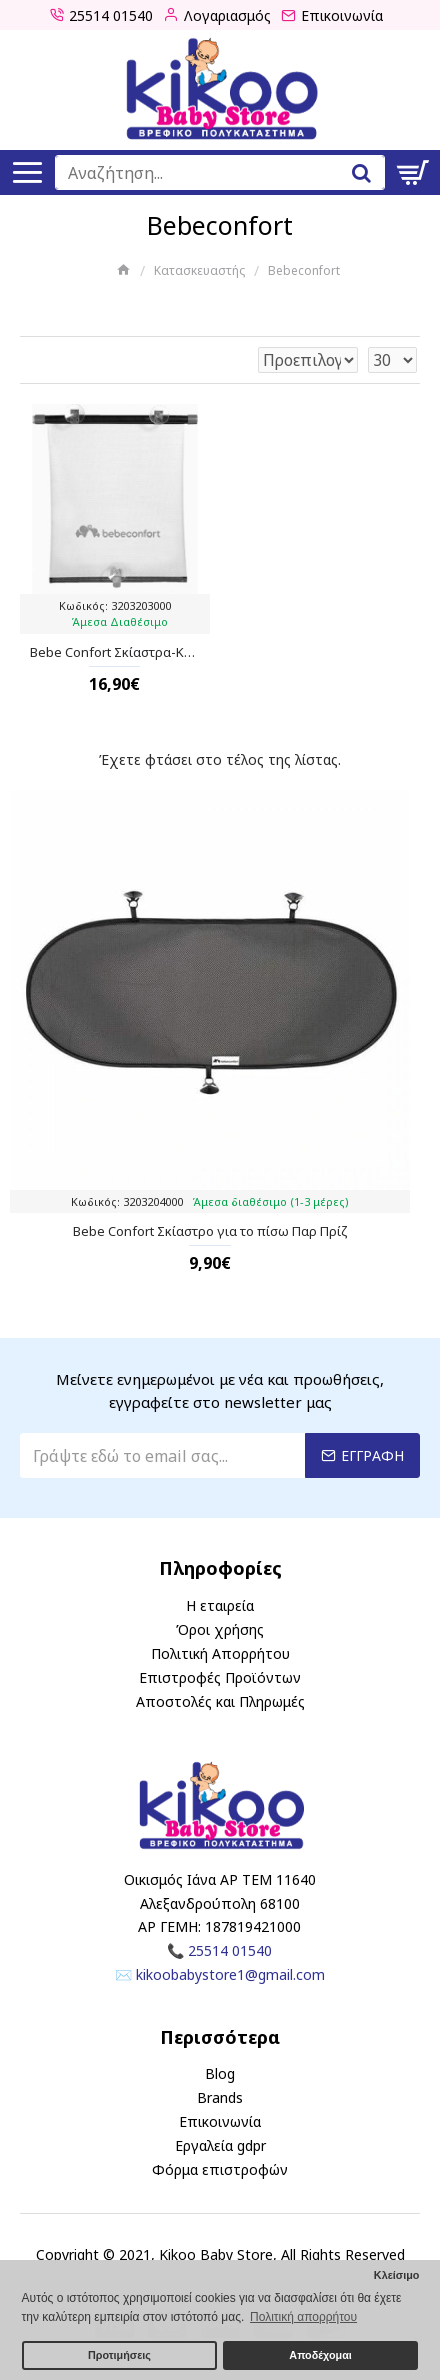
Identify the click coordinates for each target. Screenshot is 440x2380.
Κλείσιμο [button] (397, 2275)
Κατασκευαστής (199, 270)
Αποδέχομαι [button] (320, 2355)
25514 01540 (230, 1950)
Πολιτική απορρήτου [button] (303, 2317)
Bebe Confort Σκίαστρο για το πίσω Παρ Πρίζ (210, 1231)
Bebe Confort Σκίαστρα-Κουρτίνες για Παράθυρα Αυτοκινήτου (115, 652)
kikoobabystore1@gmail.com (230, 1974)
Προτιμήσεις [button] (119, 2355)
